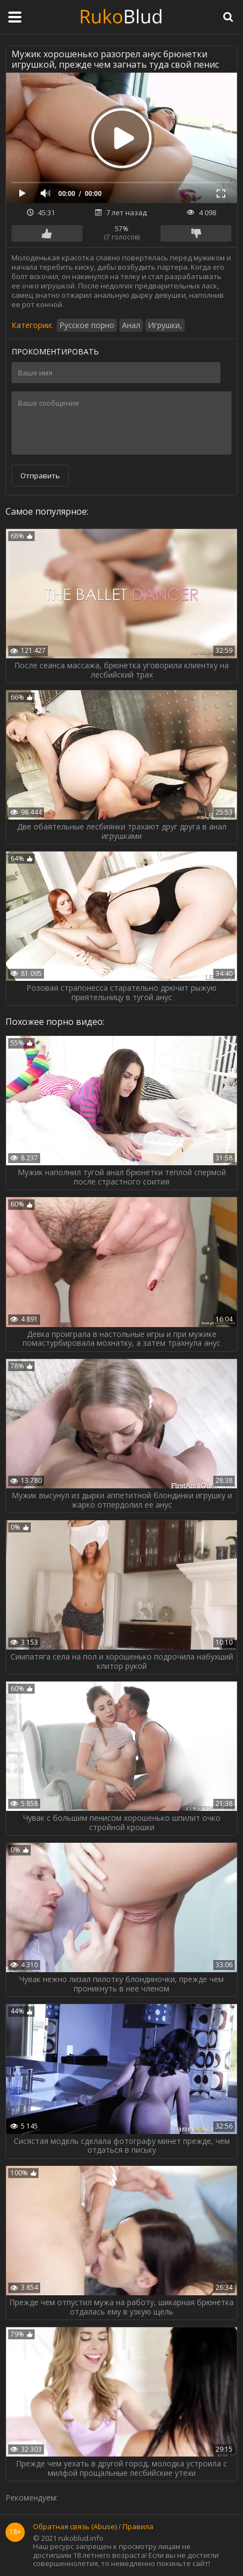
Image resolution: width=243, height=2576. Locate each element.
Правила (138, 2527)
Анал (131, 325)
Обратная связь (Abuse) (75, 2527)
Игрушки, (165, 325)
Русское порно (86, 325)
